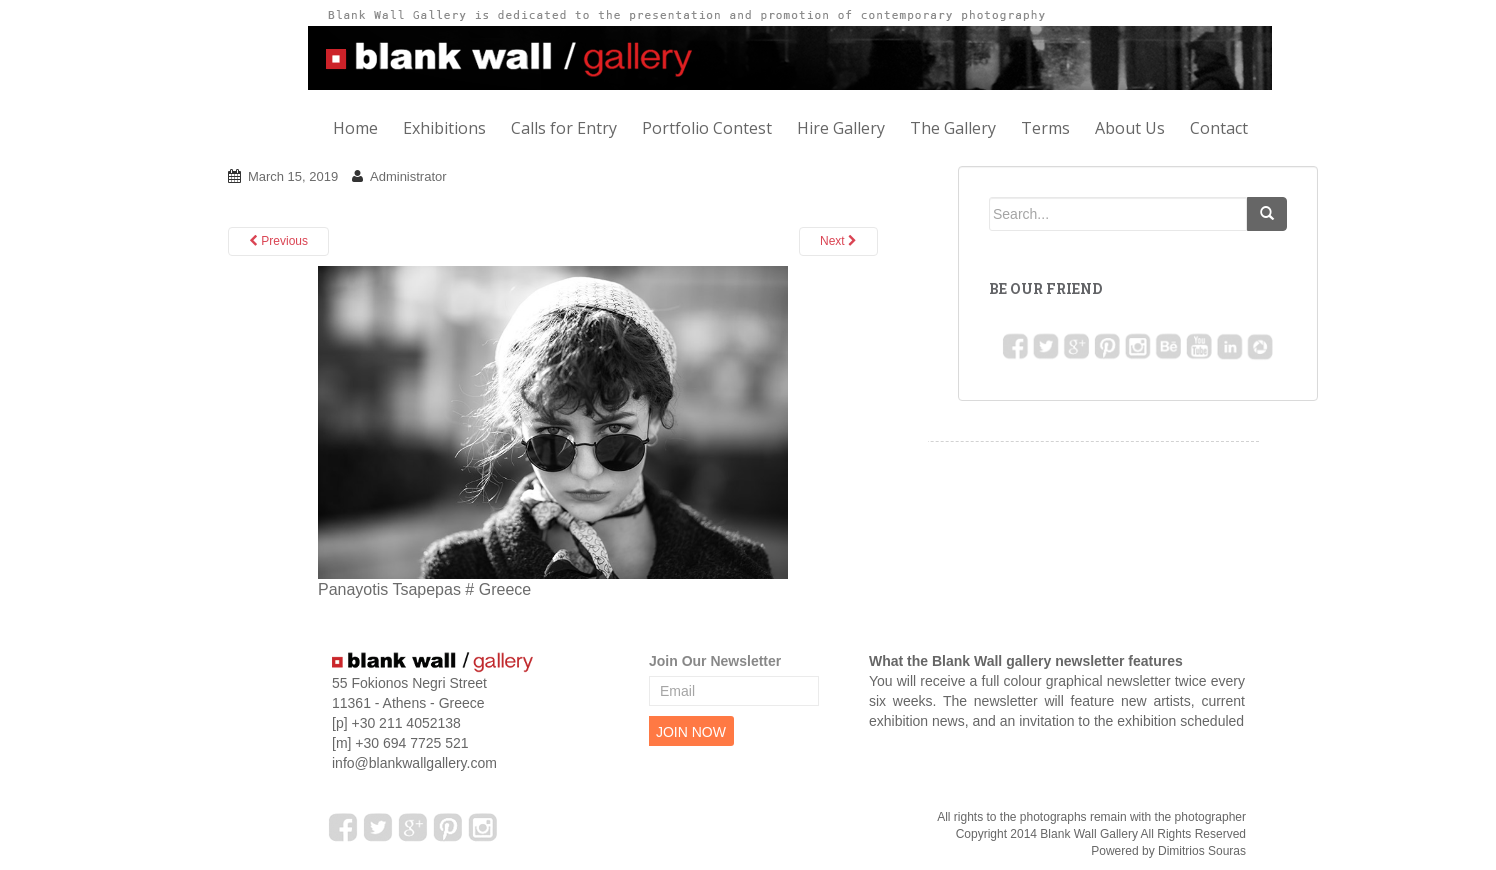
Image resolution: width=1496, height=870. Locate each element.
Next (838, 241)
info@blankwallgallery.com (414, 763)
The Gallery (953, 128)
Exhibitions (444, 128)
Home (355, 128)
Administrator (408, 176)
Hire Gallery (841, 128)
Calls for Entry (564, 128)
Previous (278, 241)
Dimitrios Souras (1202, 851)
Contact (1219, 128)
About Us (1130, 128)
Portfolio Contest (707, 128)
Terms (1045, 128)
